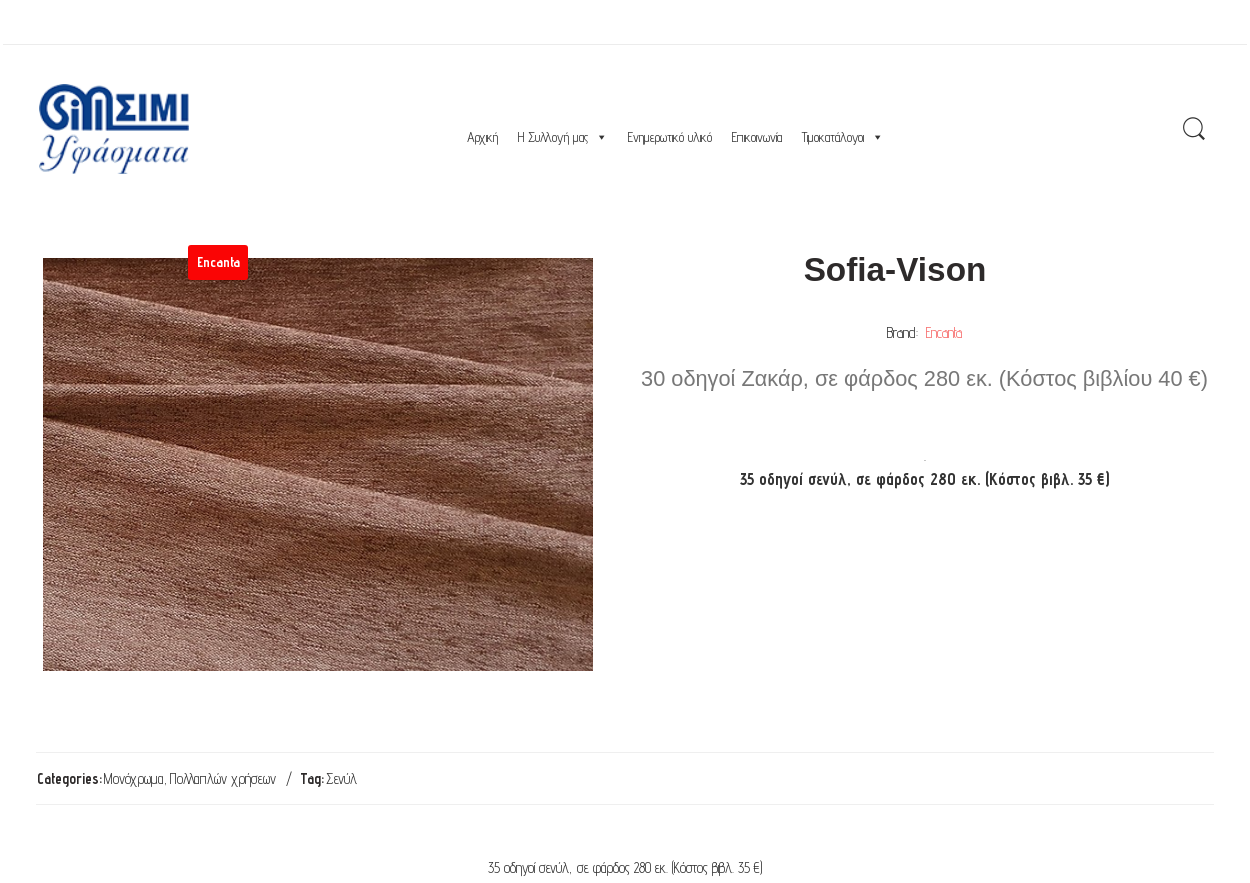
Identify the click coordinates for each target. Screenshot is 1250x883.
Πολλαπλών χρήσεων (223, 778)
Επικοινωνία (757, 137)
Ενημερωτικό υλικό (670, 137)
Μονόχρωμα (134, 778)
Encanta (944, 332)
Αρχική (482, 137)
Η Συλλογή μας (563, 137)
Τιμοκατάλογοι (843, 137)
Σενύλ (341, 778)
